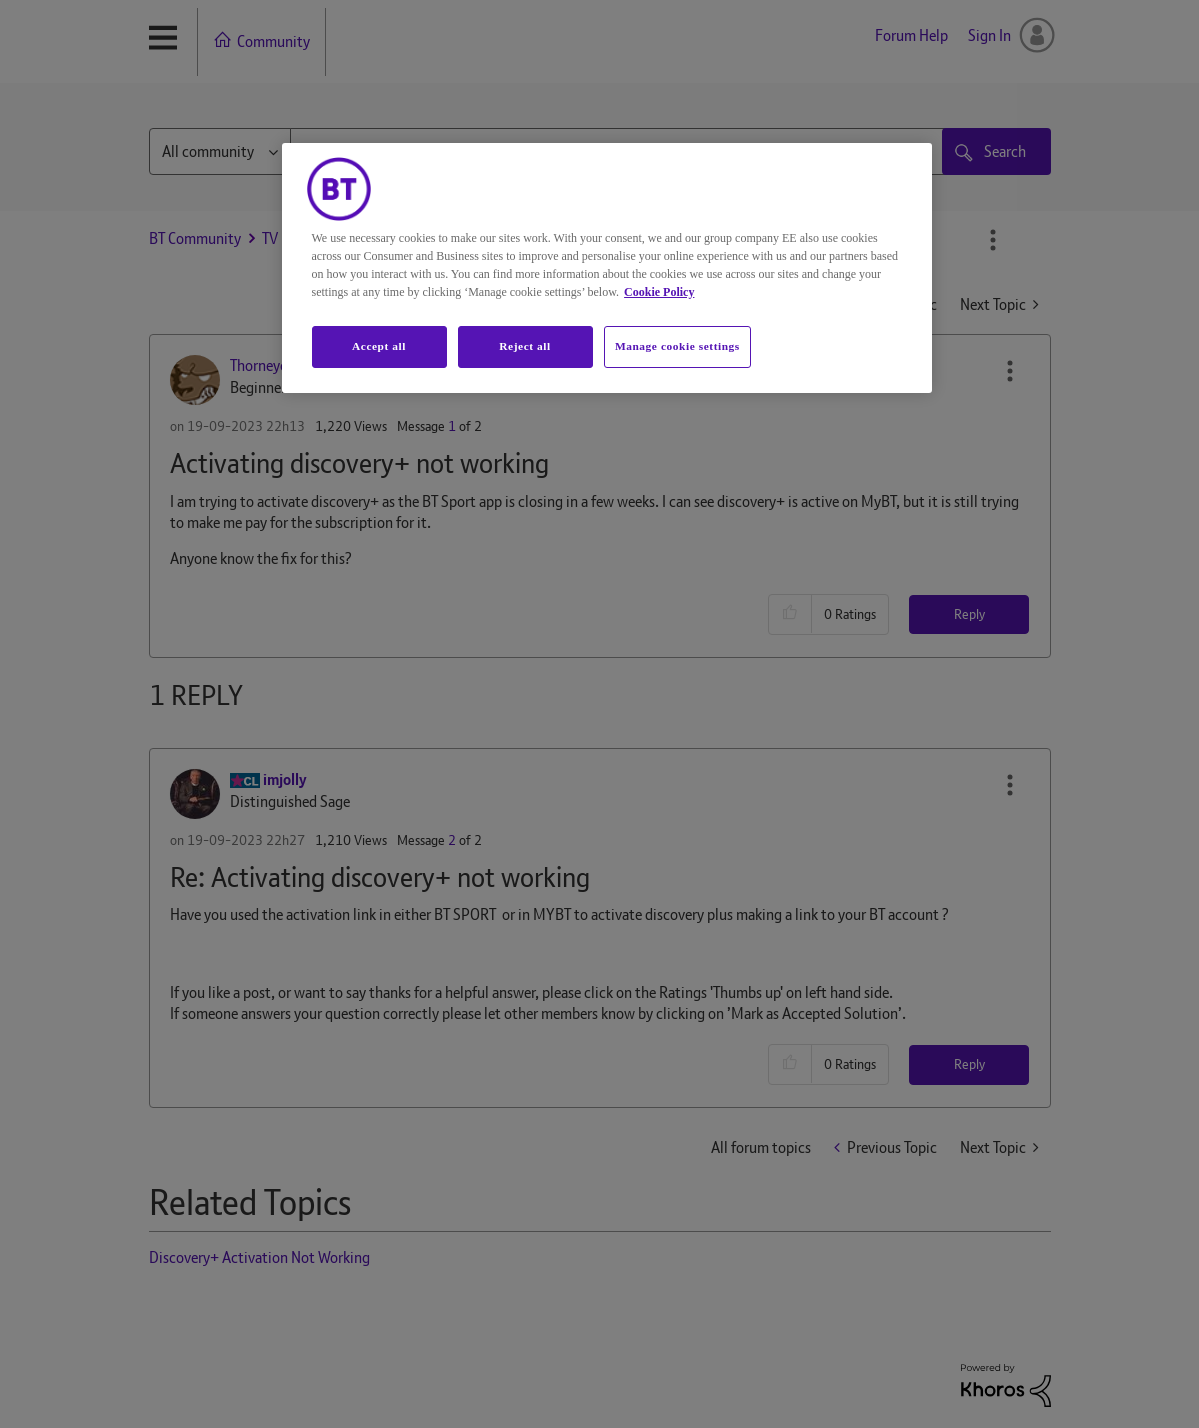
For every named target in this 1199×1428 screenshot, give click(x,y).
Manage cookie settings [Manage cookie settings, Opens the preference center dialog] (677, 346)
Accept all (379, 346)
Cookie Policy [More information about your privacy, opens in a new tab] (659, 292)
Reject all (524, 346)
